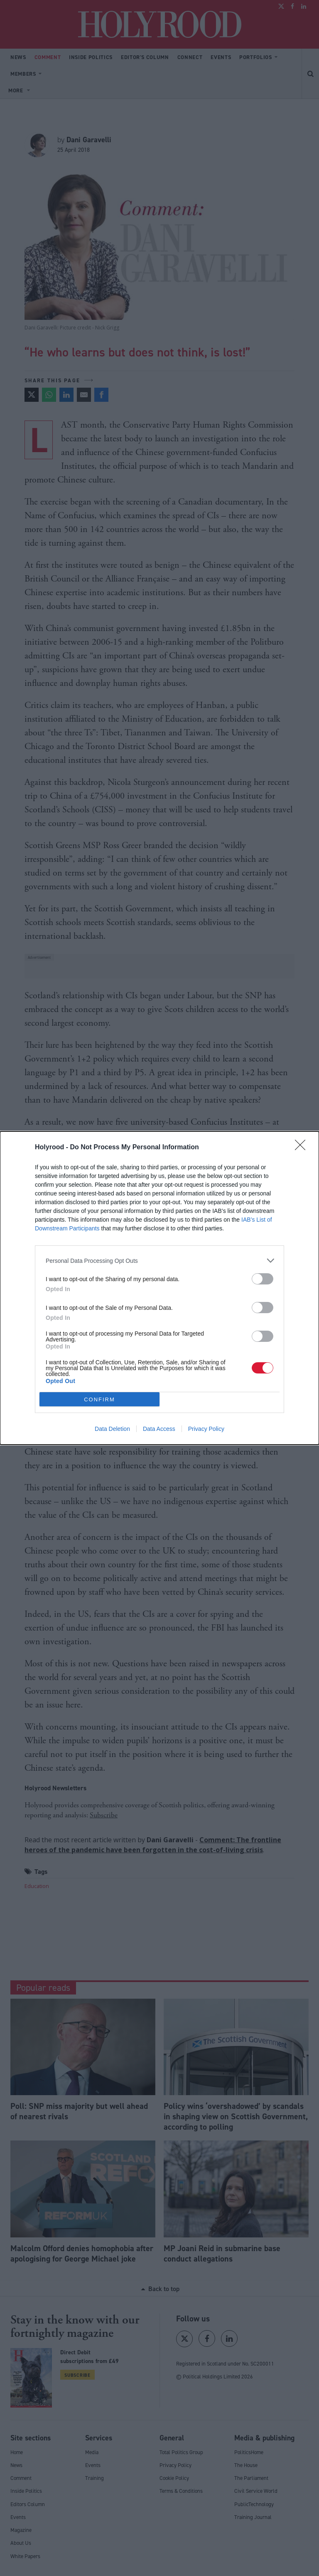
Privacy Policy (206, 1428)
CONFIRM (99, 1399)
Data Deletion (112, 1428)
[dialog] (159, 1288)
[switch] (262, 1278)
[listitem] (159, 1260)
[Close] (303, 1148)
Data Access (159, 1428)
